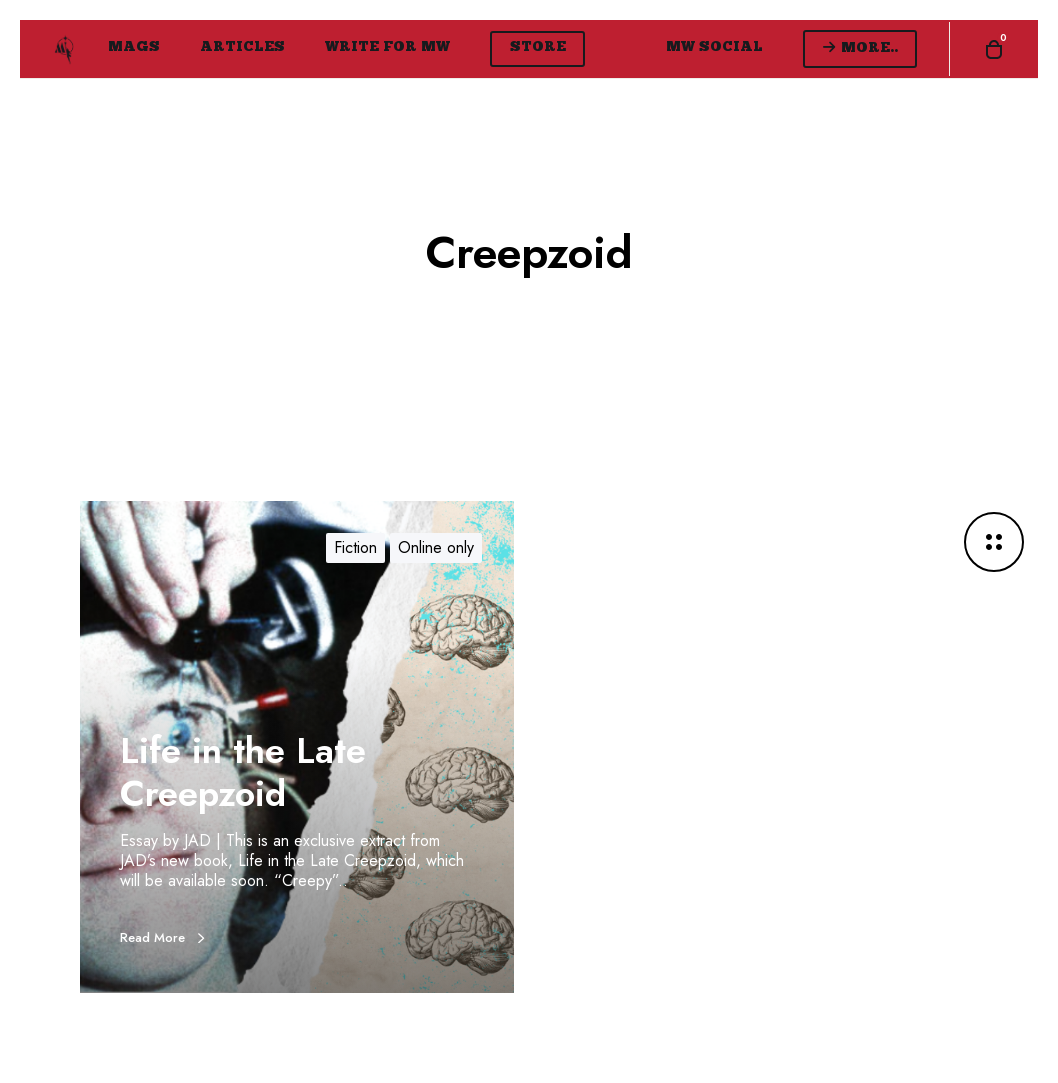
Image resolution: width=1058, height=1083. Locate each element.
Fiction (355, 547)
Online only (436, 547)
